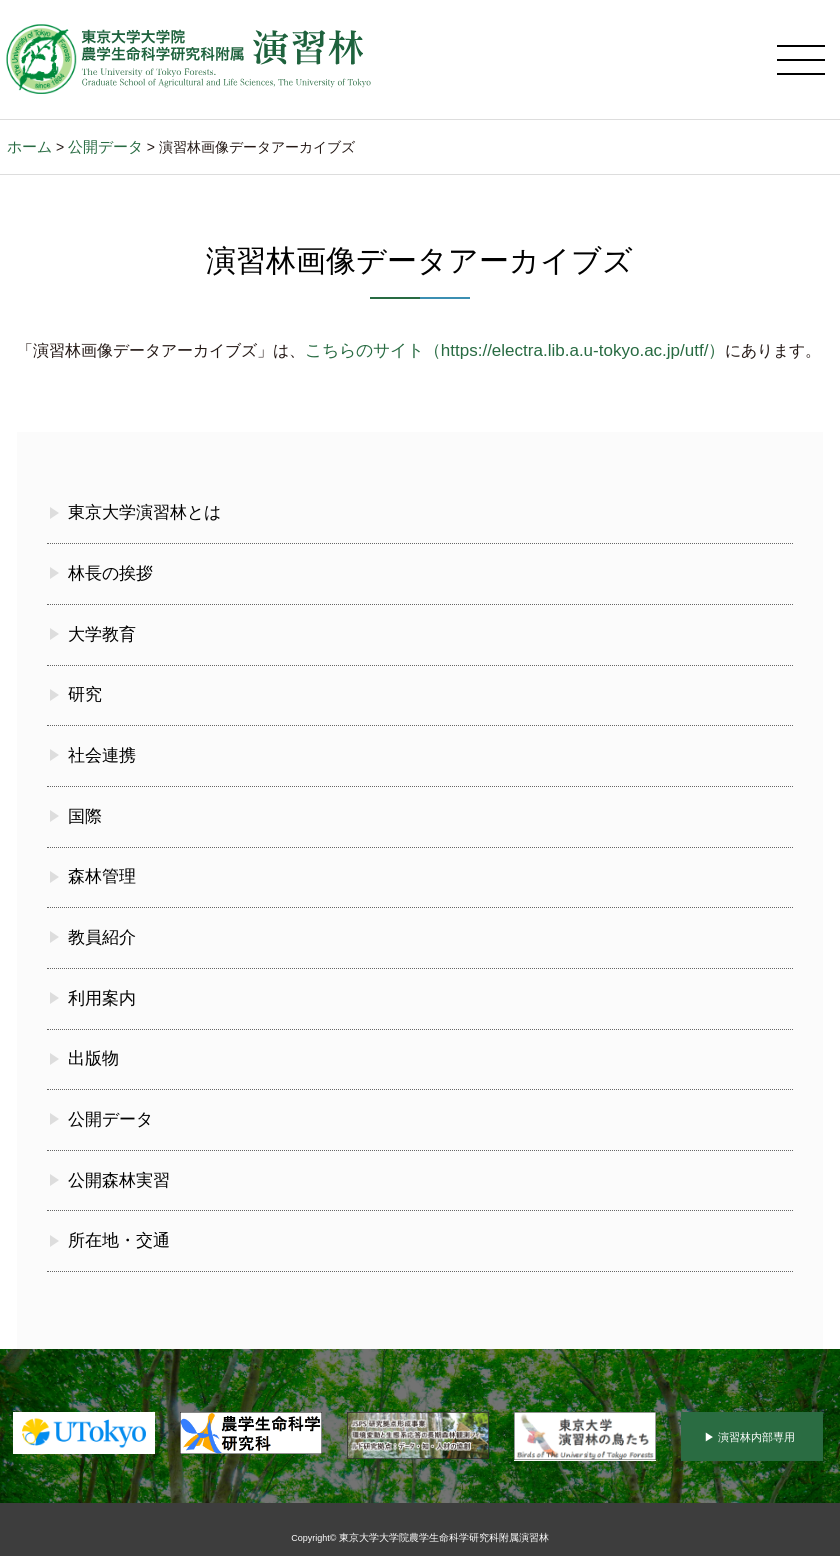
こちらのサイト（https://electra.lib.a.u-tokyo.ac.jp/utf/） (503, 363)
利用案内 (100, 991)
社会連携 (100, 757)
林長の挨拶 (108, 581)
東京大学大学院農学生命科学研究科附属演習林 (443, 1522)
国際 (84, 816)
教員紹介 (100, 933)
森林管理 (100, 874)
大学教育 (100, 640)
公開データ (100, 161)
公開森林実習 (116, 1167)
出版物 (92, 1050)
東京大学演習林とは (140, 523)
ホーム (28, 161)
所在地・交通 (116, 1226)
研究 (84, 698)
